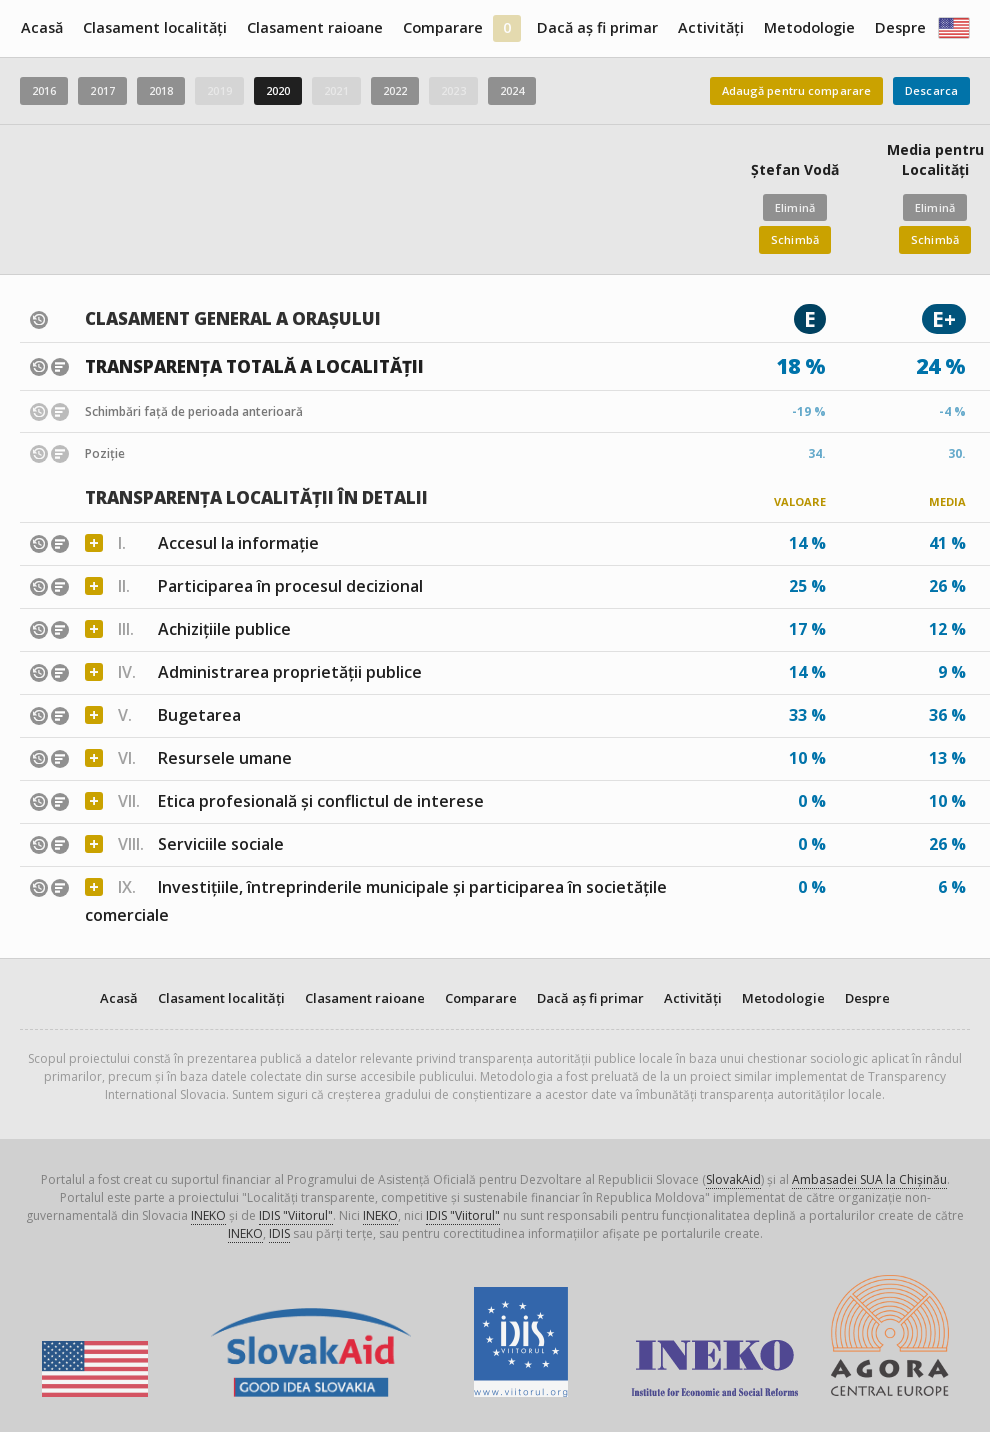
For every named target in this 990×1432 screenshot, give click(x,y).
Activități (711, 27)
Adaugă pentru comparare (797, 90)
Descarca (931, 90)
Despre (900, 27)
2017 (102, 90)
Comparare (443, 27)
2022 (395, 90)
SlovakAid (733, 1179)
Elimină (795, 207)
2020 (278, 90)
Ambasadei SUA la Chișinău (869, 1179)
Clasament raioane (315, 27)
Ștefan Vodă (795, 169)
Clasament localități (155, 27)
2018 (161, 90)
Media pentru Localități (935, 159)
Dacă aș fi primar (597, 27)
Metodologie (809, 27)
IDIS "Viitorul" (296, 1215)
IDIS (279, 1233)
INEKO (208, 1215)
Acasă (42, 27)
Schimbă (795, 239)
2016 (44, 90)
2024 (512, 90)
